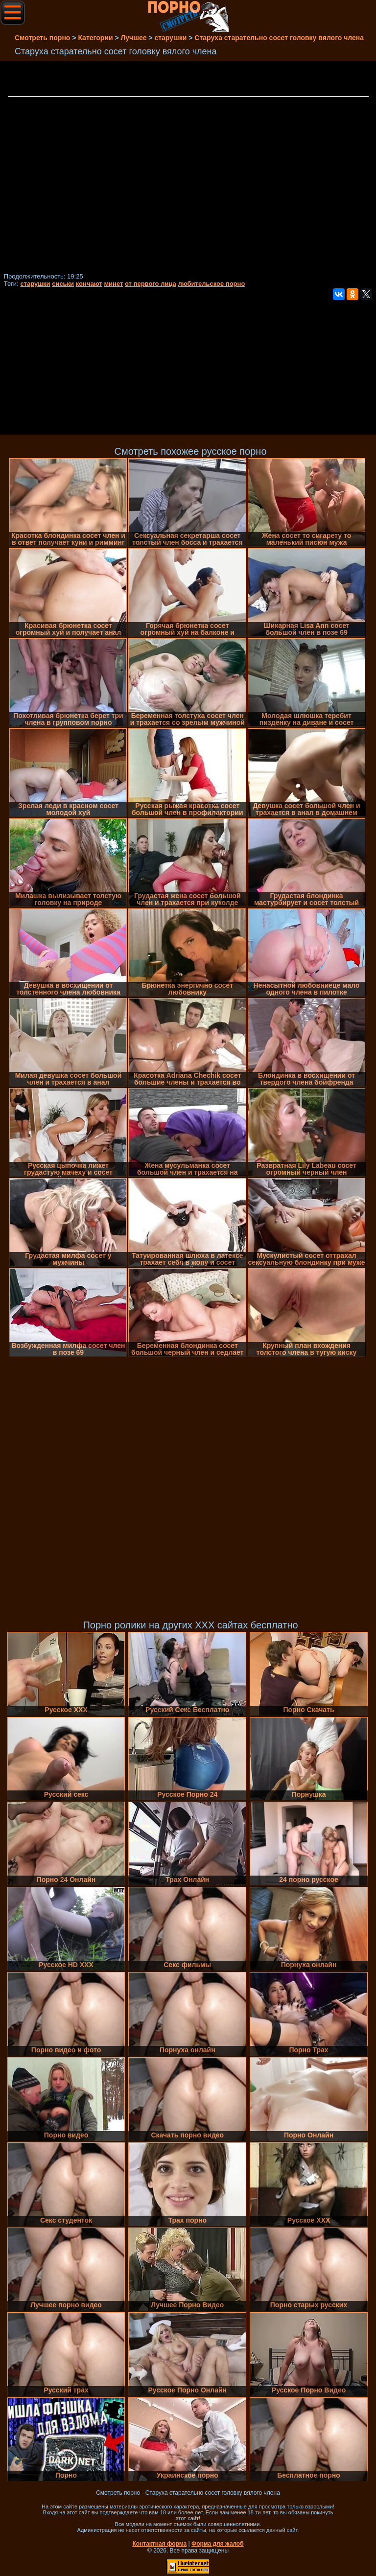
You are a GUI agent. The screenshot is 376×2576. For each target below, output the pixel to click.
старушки (35, 283)
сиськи (63, 283)
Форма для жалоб (217, 2543)
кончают (89, 283)
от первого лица (150, 283)
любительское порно (211, 283)
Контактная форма (159, 2543)
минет (113, 283)
